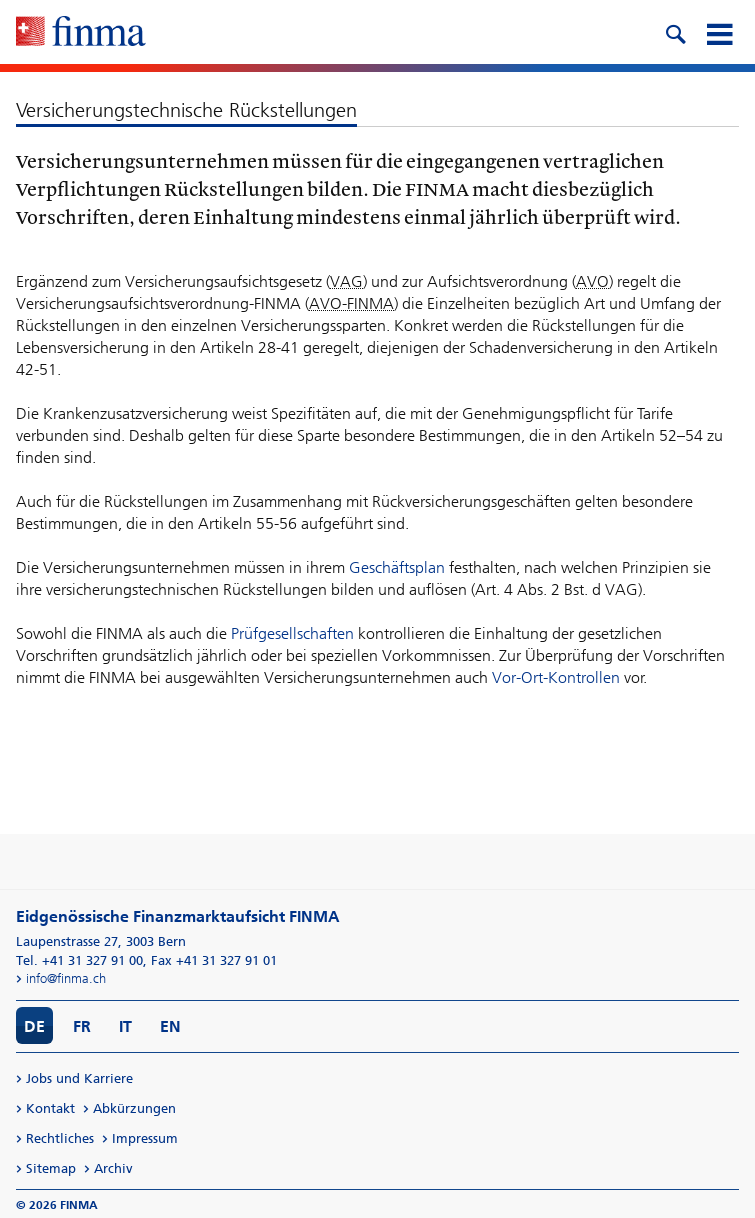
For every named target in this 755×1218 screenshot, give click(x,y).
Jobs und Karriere (79, 1078)
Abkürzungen (134, 1108)
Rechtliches (60, 1138)
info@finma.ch (66, 978)
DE (34, 1026)
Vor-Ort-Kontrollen (556, 677)
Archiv (113, 1168)
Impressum (145, 1138)
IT (125, 1026)
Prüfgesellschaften (292, 633)
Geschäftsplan (397, 567)
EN (170, 1026)
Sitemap (51, 1168)
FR (82, 1026)
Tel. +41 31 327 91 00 (79, 960)
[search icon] (675, 32)
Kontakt (50, 1108)
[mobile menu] (719, 32)
